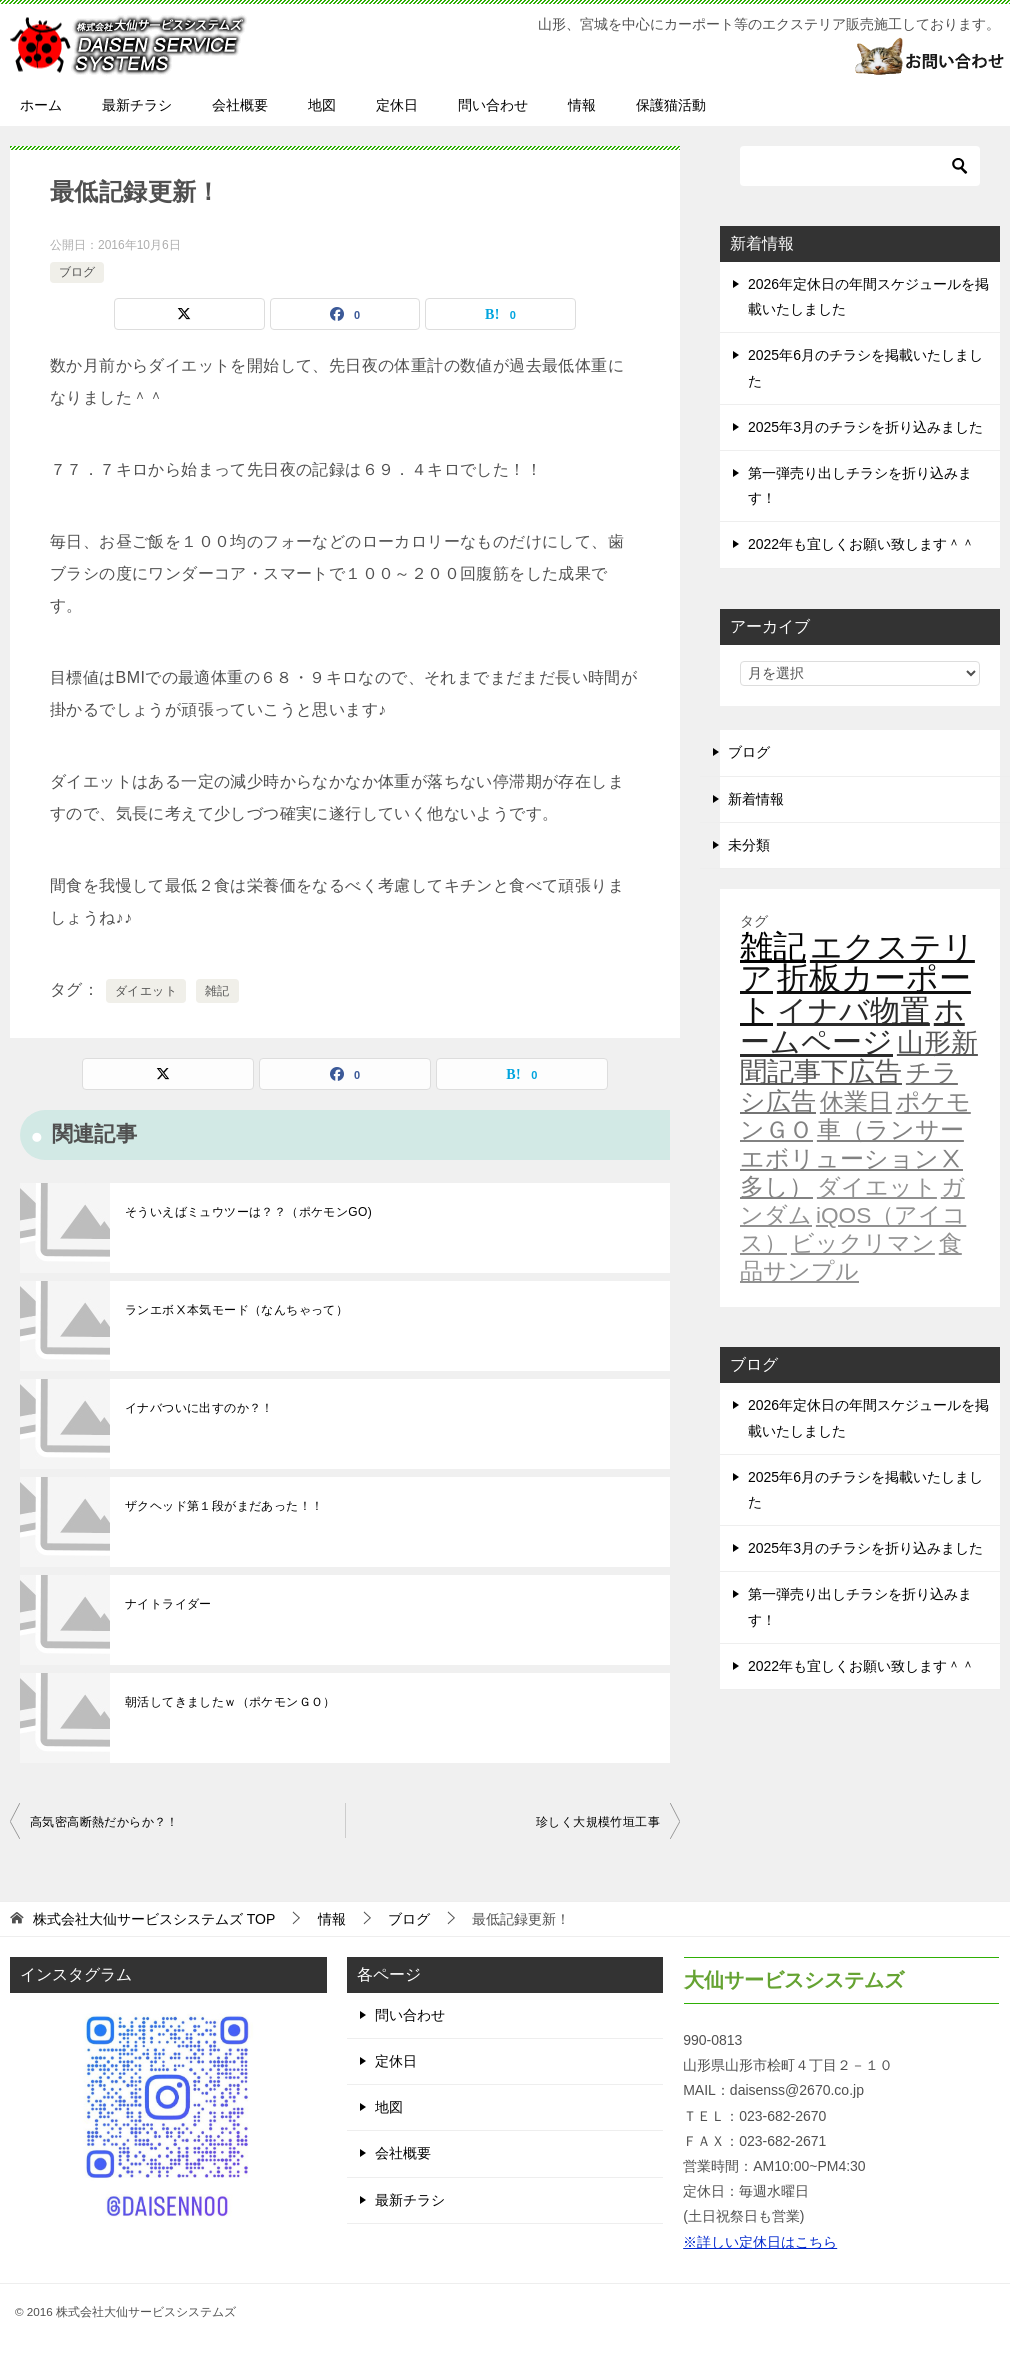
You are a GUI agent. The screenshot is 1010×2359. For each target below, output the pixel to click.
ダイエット (146, 991)
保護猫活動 (671, 105)
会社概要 (240, 105)
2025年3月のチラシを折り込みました (865, 427)
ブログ (77, 272)
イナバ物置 (853, 1010)
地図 (322, 105)
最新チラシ (137, 105)
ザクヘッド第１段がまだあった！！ (224, 1506)
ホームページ (852, 1026)
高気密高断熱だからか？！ (104, 1822)
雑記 (217, 991)
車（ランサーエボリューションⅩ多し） (852, 1158)
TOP (154, 1919)
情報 (582, 105)
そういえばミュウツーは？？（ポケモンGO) (248, 1212)
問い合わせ (493, 105)
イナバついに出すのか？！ (199, 1408)
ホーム (41, 105)
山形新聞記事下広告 (859, 1057)
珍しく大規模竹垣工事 (598, 1822)
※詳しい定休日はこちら (760, 2242)
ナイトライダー (168, 1604)
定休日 (397, 105)
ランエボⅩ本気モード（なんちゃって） (236, 1310)
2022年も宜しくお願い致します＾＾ (861, 544)
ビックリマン (863, 1243)
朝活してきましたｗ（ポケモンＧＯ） (230, 1702)
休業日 (856, 1102)
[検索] (860, 166)
